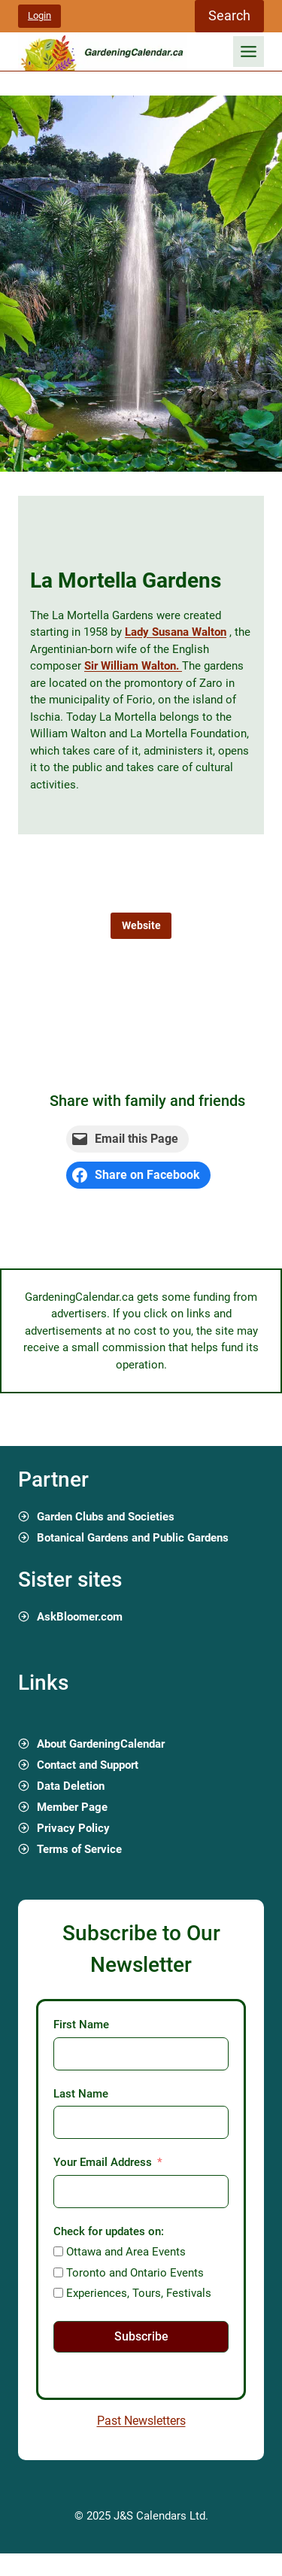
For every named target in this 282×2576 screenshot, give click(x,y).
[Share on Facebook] (138, 1175)
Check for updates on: (108, 2231)
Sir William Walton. (133, 666)
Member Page (72, 1807)
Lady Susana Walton (175, 632)
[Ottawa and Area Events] (58, 2251)
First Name (81, 2024)
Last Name (80, 2094)
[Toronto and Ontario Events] (58, 2272)
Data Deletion (71, 1786)
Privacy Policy (73, 1828)
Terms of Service (79, 1849)
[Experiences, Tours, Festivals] (58, 2293)
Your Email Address (102, 2162)
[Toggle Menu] (248, 51)
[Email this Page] (127, 1139)
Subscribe (141, 2336)
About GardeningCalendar (101, 1744)
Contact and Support (87, 1765)
